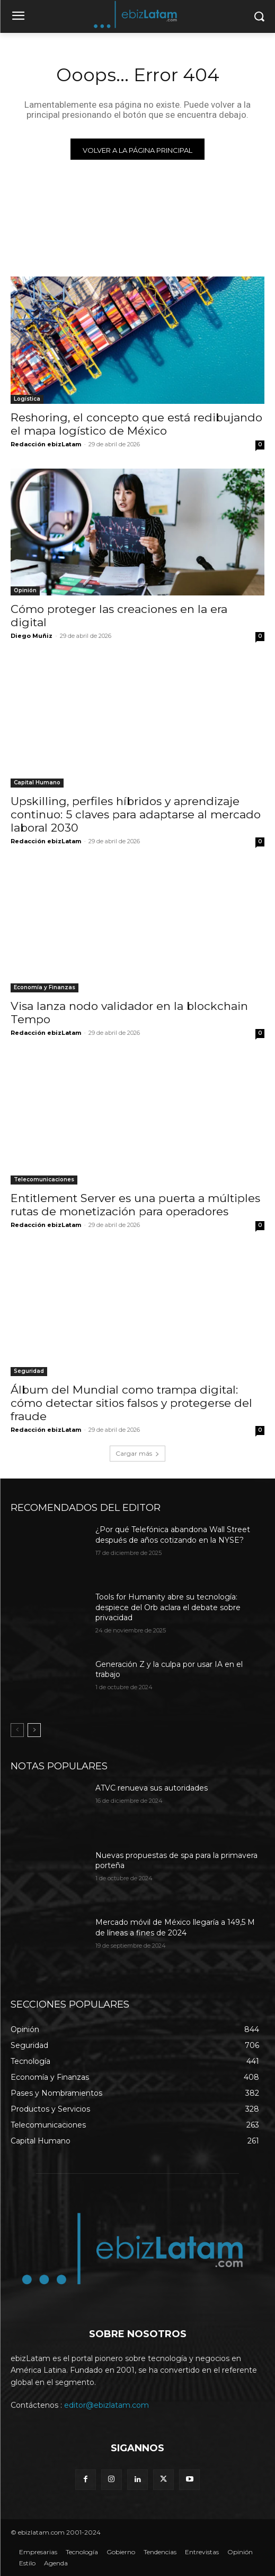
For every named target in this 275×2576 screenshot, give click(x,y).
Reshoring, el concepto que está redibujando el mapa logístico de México (136, 424)
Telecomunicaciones (44, 1179)
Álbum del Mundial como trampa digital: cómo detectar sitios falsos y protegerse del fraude (131, 1403)
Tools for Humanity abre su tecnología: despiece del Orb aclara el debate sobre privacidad (168, 1607)
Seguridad (29, 1371)
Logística (27, 398)
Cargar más (137, 1453)
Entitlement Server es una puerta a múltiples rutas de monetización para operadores (135, 1204)
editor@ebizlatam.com (106, 2405)
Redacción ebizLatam (46, 444)
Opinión (25, 590)
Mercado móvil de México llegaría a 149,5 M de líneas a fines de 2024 (175, 1927)
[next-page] (34, 1730)
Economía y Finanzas (44, 987)
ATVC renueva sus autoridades (151, 1788)
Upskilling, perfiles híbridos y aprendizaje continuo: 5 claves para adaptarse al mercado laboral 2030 (136, 814)
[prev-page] (17, 1730)
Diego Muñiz (31, 635)
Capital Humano (37, 782)
